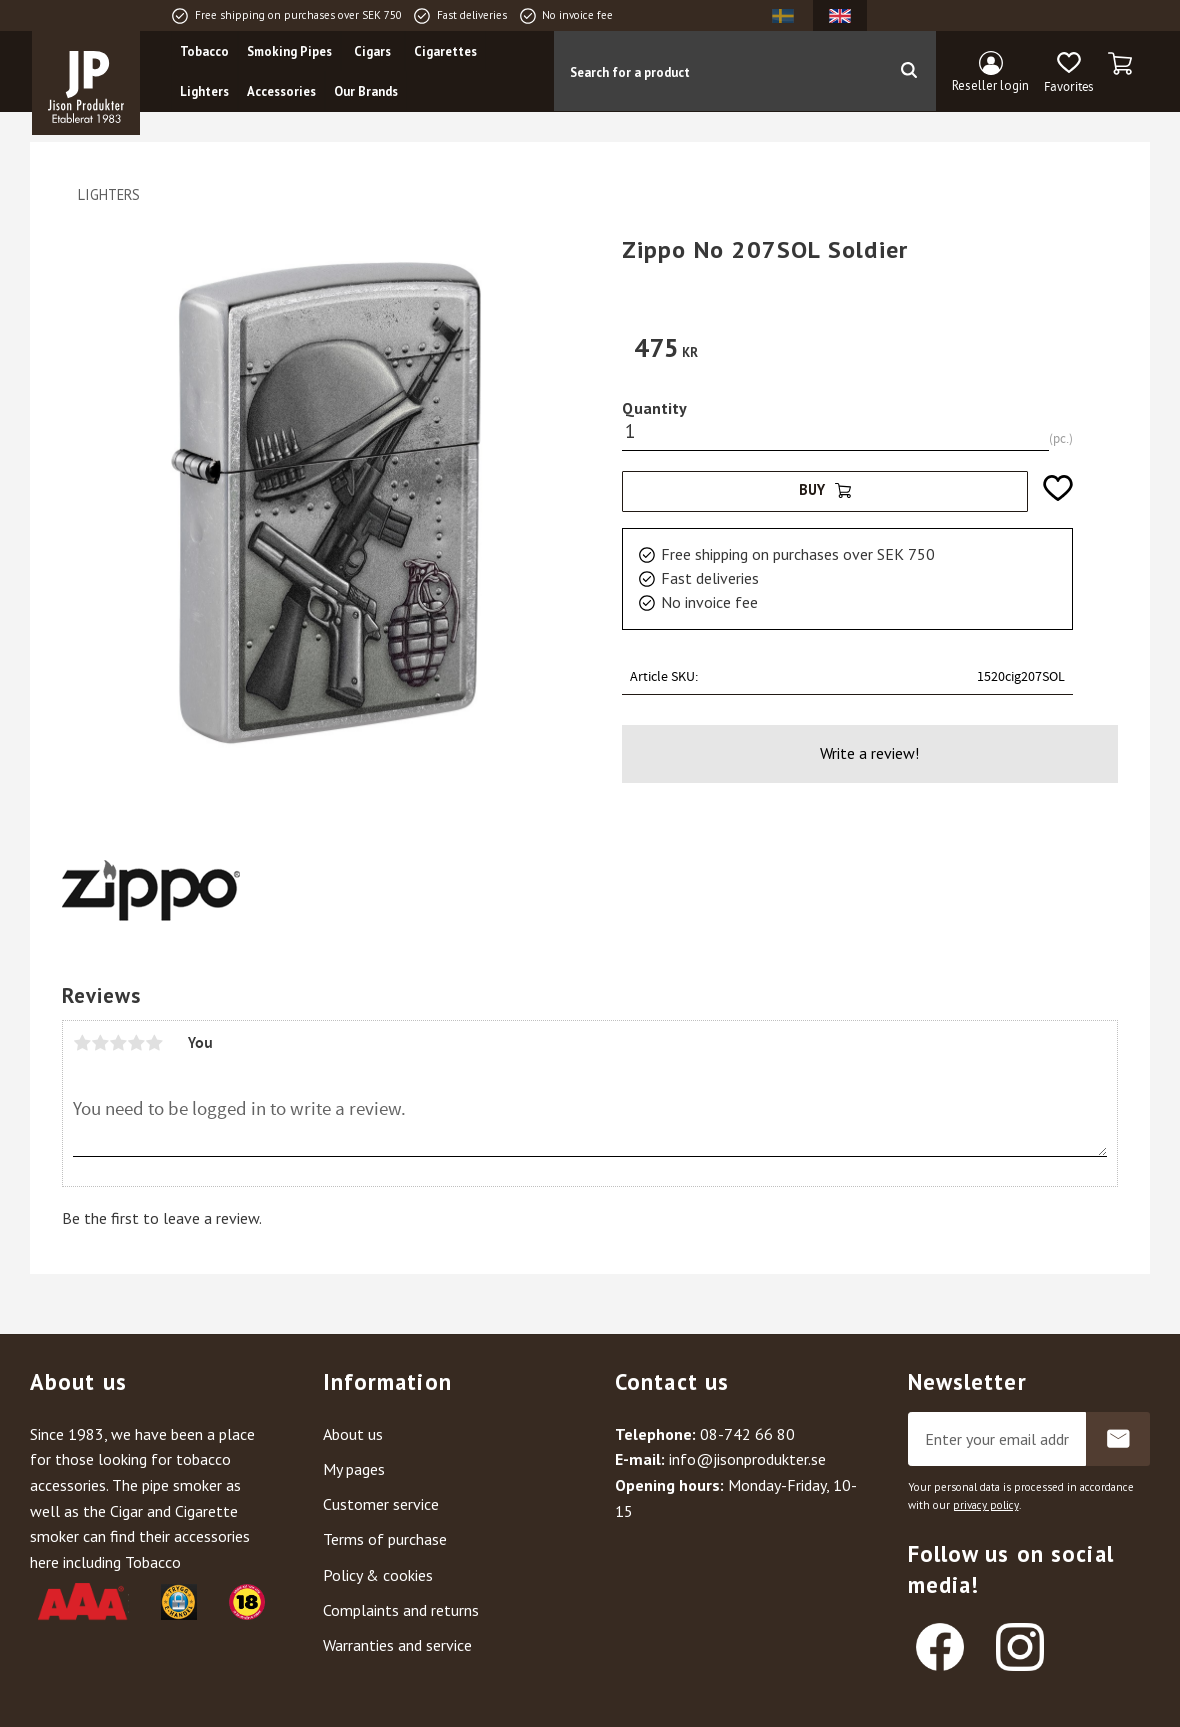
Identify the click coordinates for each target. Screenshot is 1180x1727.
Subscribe (1118, 1439)
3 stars (118, 1043)
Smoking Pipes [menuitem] (289, 51)
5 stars (154, 1043)
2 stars (100, 1043)
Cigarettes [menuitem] (445, 51)
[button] (1068, 73)
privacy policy (986, 1505)
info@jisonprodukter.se (747, 1459)
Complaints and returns (401, 1610)
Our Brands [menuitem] (366, 91)
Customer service (381, 1504)
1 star (82, 1043)
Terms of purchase (385, 1539)
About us (353, 1434)
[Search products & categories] (717, 71)
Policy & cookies (378, 1575)
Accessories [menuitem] (281, 91)
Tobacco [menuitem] (204, 51)
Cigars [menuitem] (372, 51)
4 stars (136, 1043)
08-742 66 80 (747, 1434)
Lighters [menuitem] (204, 91)
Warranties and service (397, 1645)
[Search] (908, 71)
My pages (354, 1469)
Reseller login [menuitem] (990, 85)
